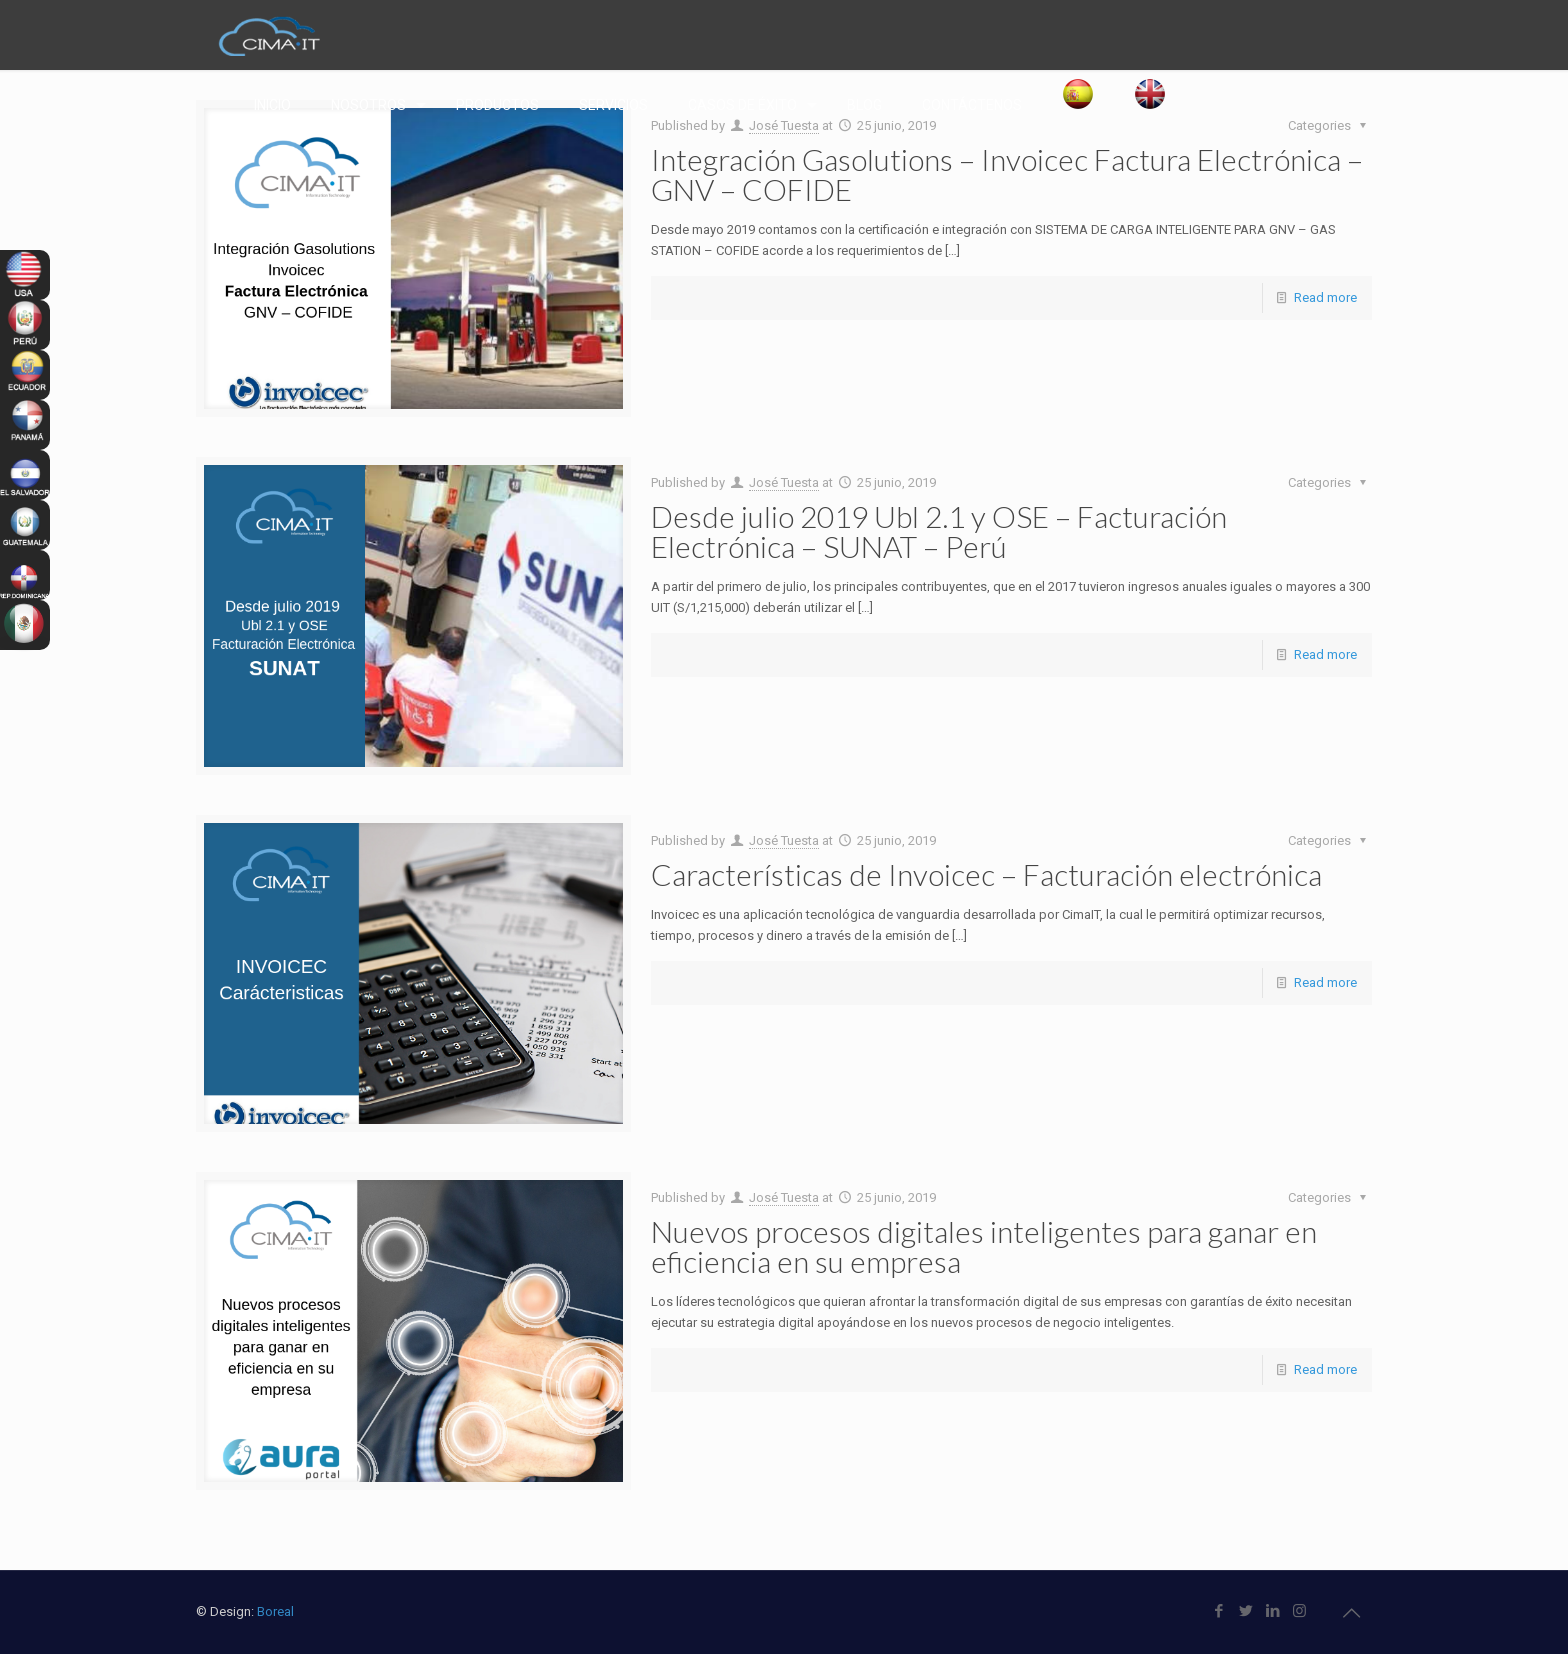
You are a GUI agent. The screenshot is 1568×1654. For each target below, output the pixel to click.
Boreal (275, 1611)
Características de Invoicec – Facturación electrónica (986, 874)
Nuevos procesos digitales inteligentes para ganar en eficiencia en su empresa (984, 1246)
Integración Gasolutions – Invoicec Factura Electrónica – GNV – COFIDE (1007, 174)
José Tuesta (784, 482)
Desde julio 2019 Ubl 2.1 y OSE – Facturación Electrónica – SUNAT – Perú (939, 531)
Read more (1325, 297)
